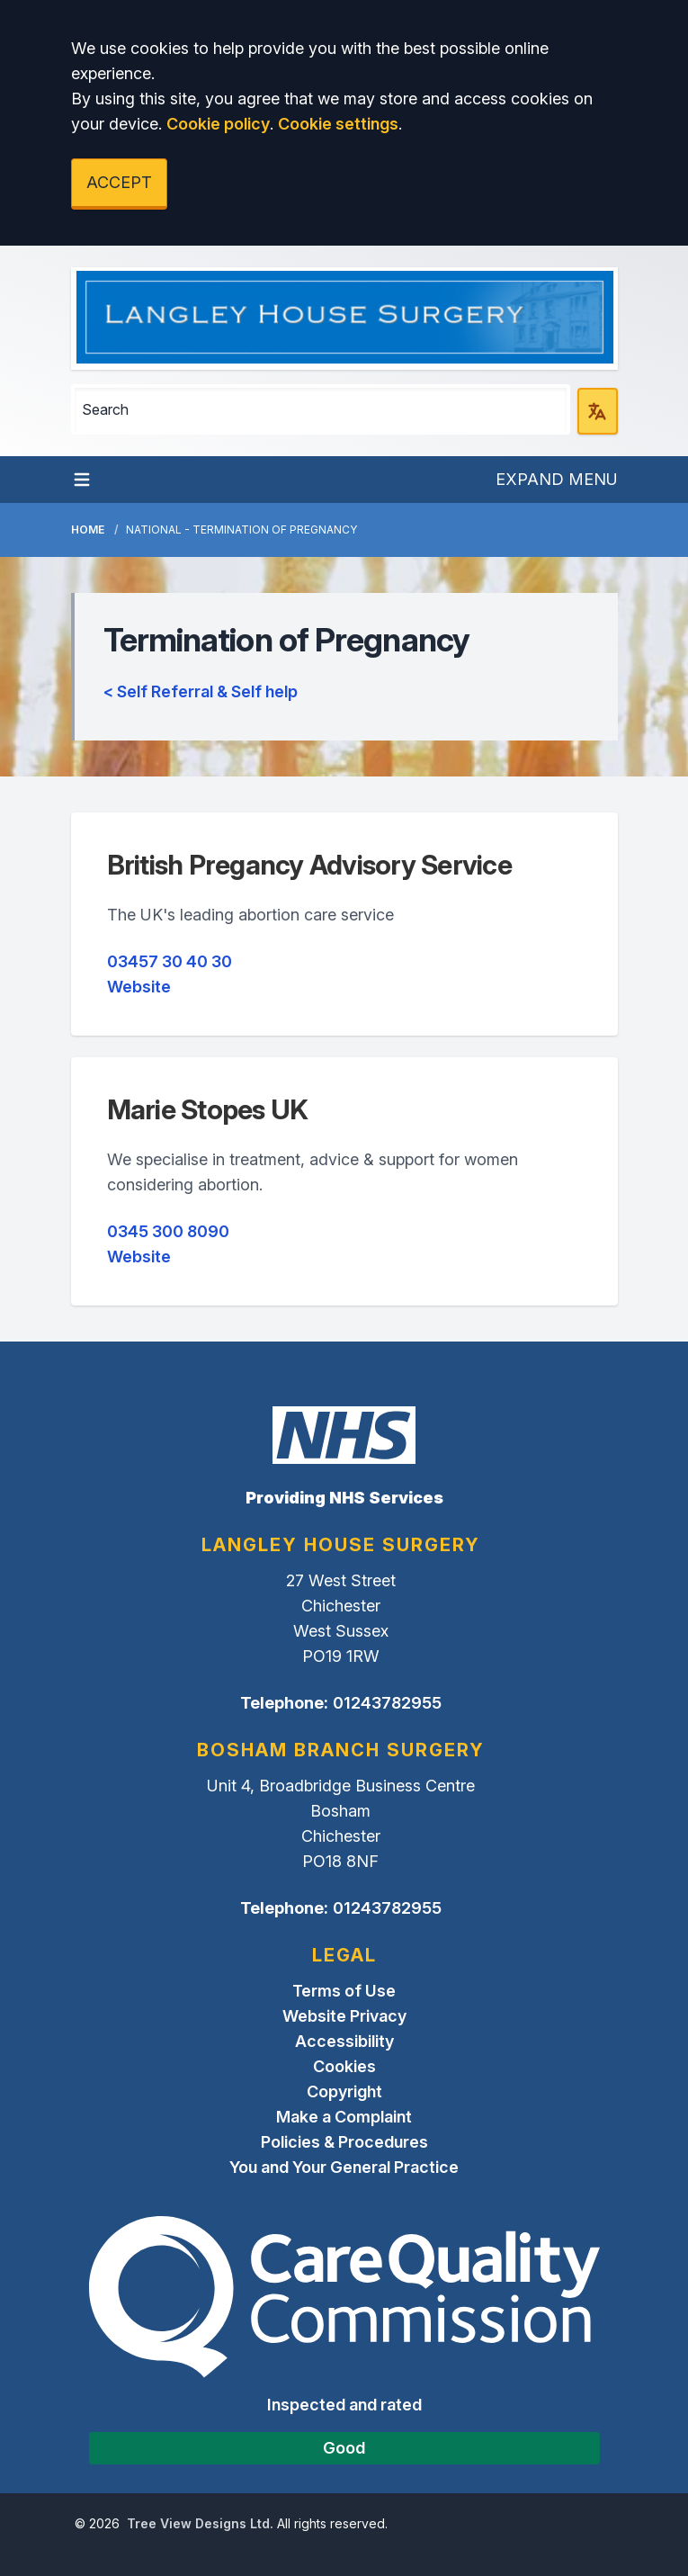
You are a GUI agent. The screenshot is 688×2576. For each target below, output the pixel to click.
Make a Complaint (344, 2116)
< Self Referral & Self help (200, 691)
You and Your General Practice (344, 2167)
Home (87, 529)
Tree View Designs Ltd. (200, 2523)
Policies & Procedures (344, 2141)
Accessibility (344, 2041)
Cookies (344, 2066)
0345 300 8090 (168, 1231)
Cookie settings (338, 123)
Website (139, 986)
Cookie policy (218, 123)
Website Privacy (344, 2015)
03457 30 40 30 (169, 961)
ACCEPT (119, 182)
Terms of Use (344, 1990)
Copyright (344, 2091)
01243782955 (387, 1702)
